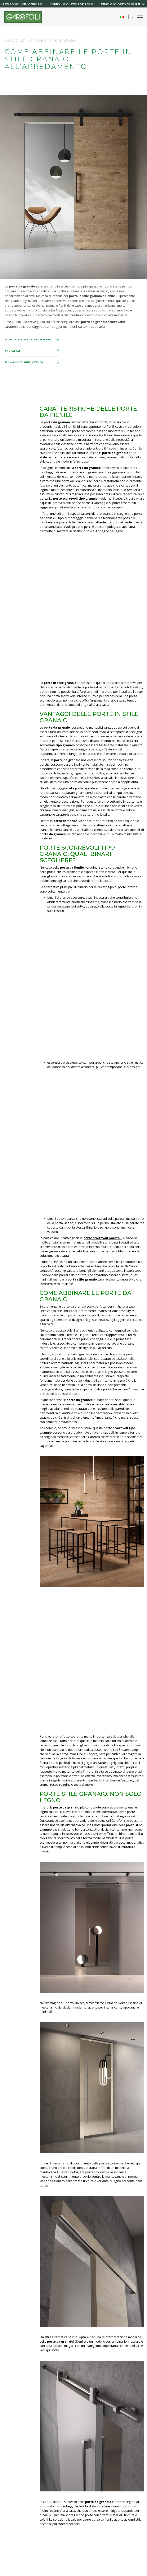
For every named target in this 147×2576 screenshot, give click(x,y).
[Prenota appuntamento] (73, 3)
